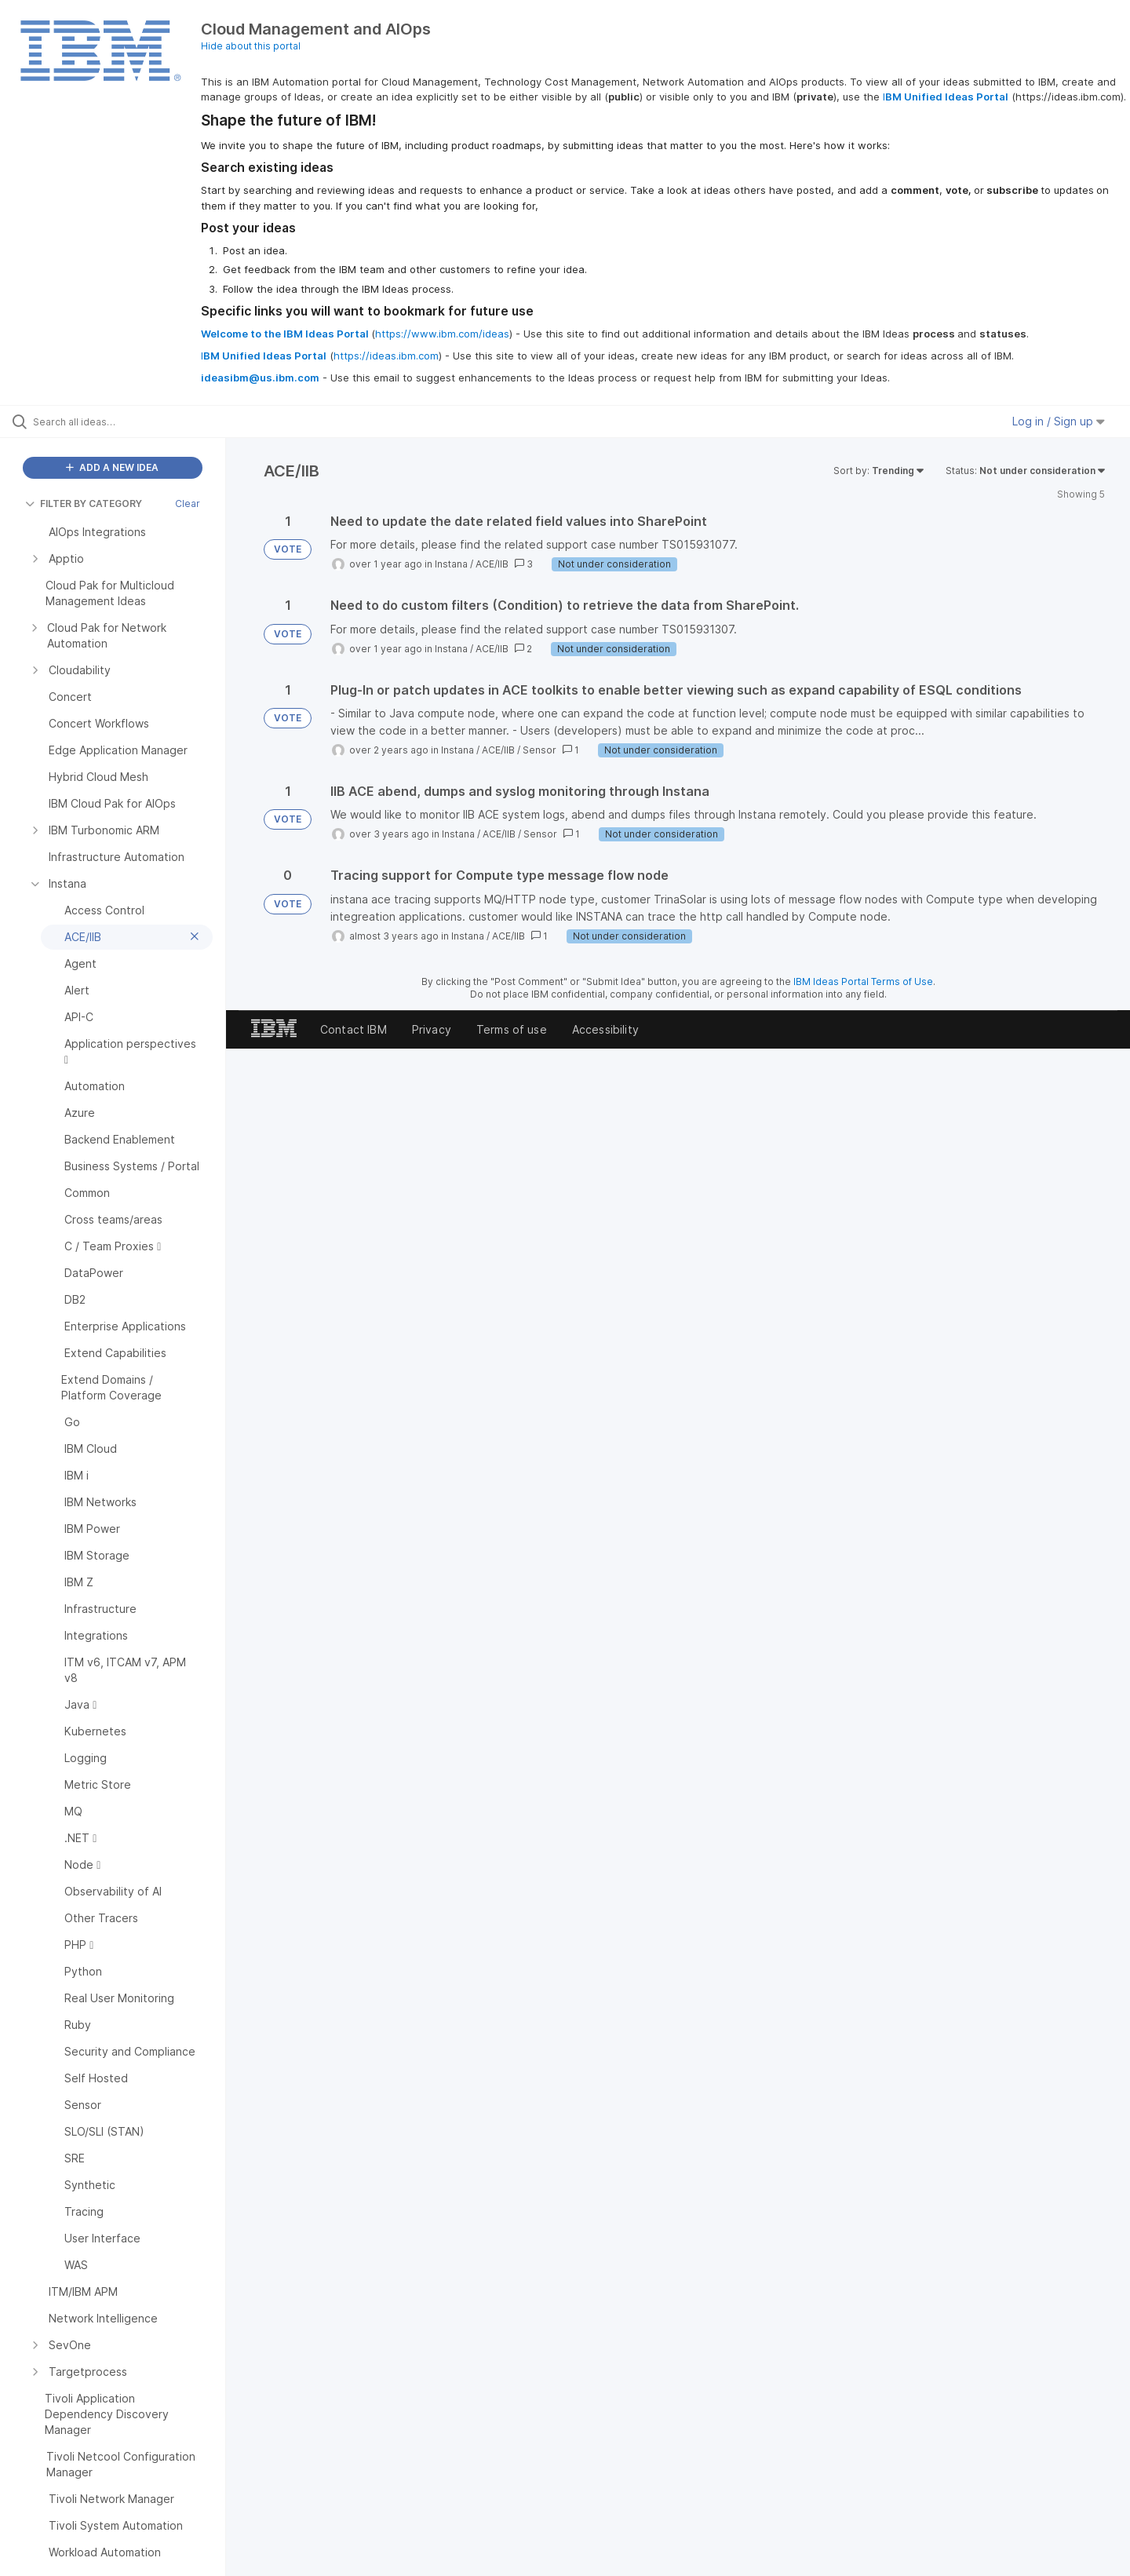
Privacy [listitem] (431, 1029)
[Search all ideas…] (133, 421)
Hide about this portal (251, 46)
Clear (187, 503)
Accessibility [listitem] (605, 1029)
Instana (451, 564)
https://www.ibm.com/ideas (442, 333)
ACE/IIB (492, 564)
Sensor (539, 750)
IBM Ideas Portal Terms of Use (863, 981)
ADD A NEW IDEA (112, 467)
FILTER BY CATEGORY (83, 503)
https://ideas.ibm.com (386, 355)
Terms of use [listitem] (511, 1029)
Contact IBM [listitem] (353, 1029)
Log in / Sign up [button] (1058, 421)
